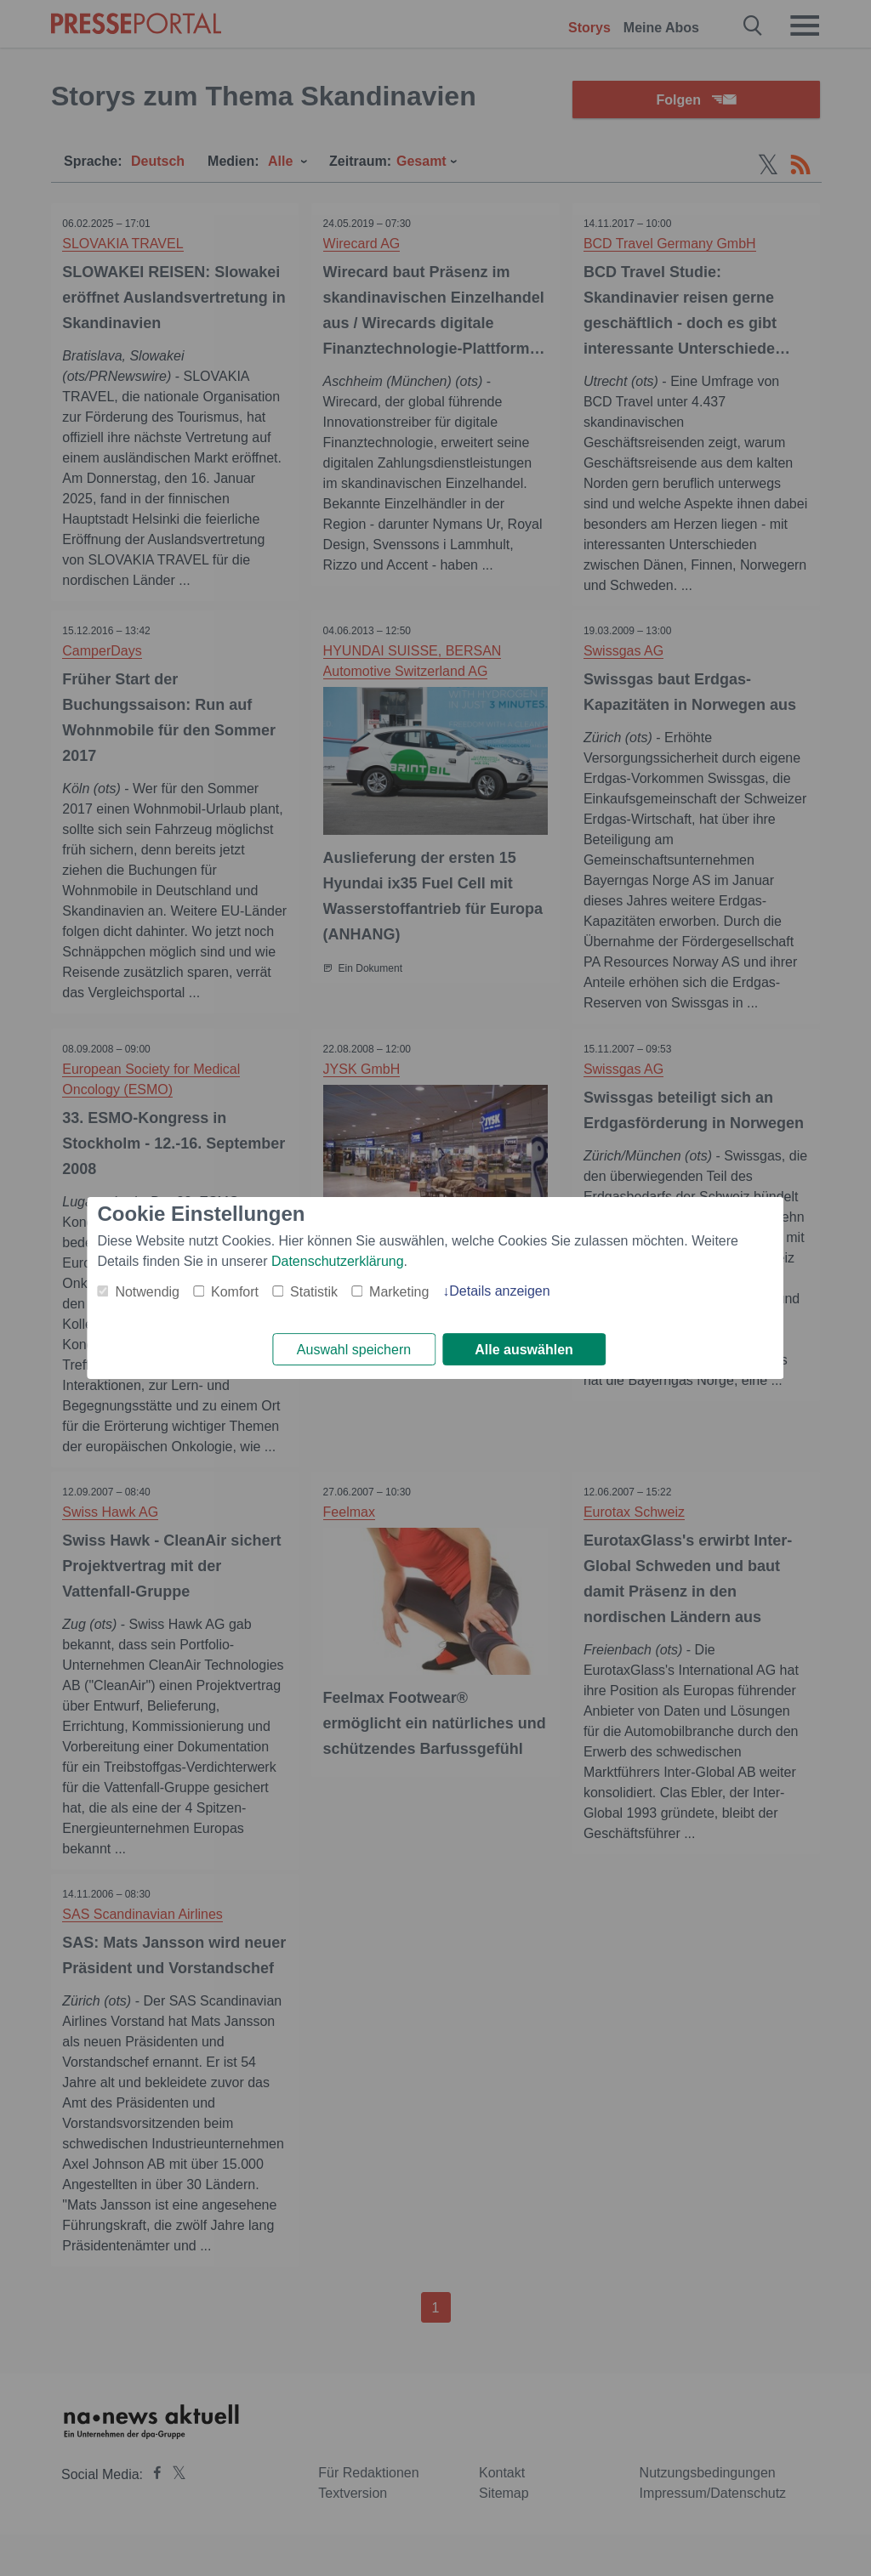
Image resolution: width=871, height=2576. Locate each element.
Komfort (235, 1291)
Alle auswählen (524, 1349)
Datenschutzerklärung (337, 1260)
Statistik (314, 1291)
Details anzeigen (499, 1290)
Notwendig (147, 1291)
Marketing (399, 1291)
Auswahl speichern (354, 1349)
